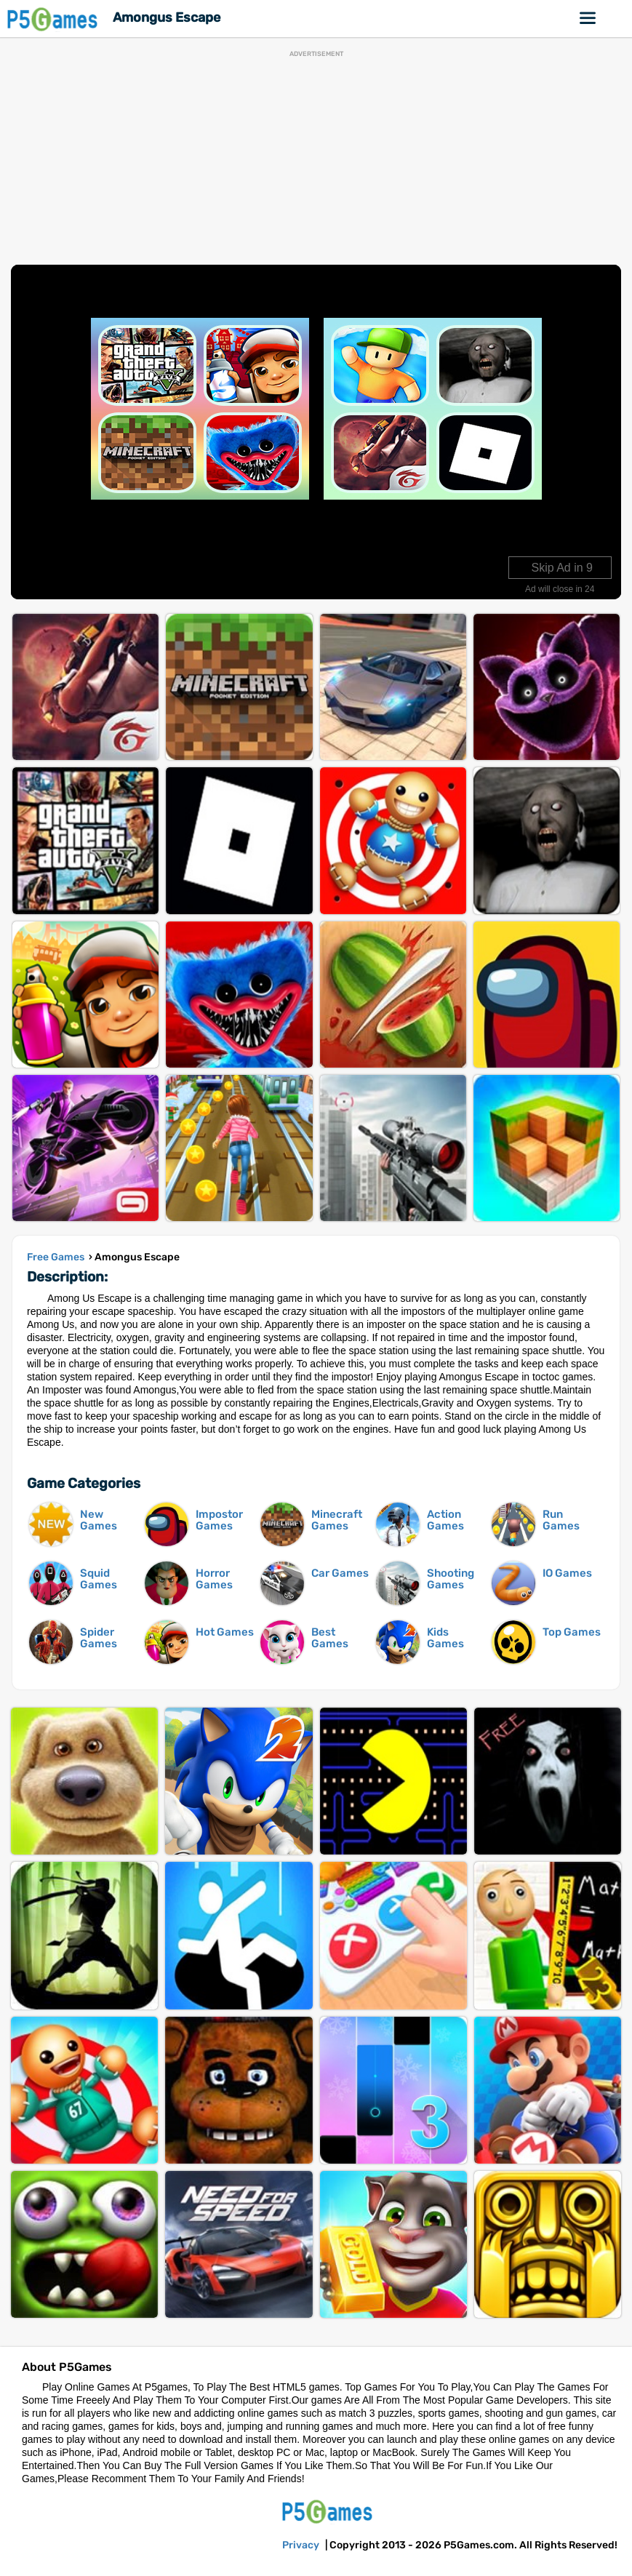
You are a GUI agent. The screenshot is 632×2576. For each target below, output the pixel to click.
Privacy (300, 2545)
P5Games (54, 18)
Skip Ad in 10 (559, 567)
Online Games (588, 18)
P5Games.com (329, 2510)
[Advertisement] (316, 159)
